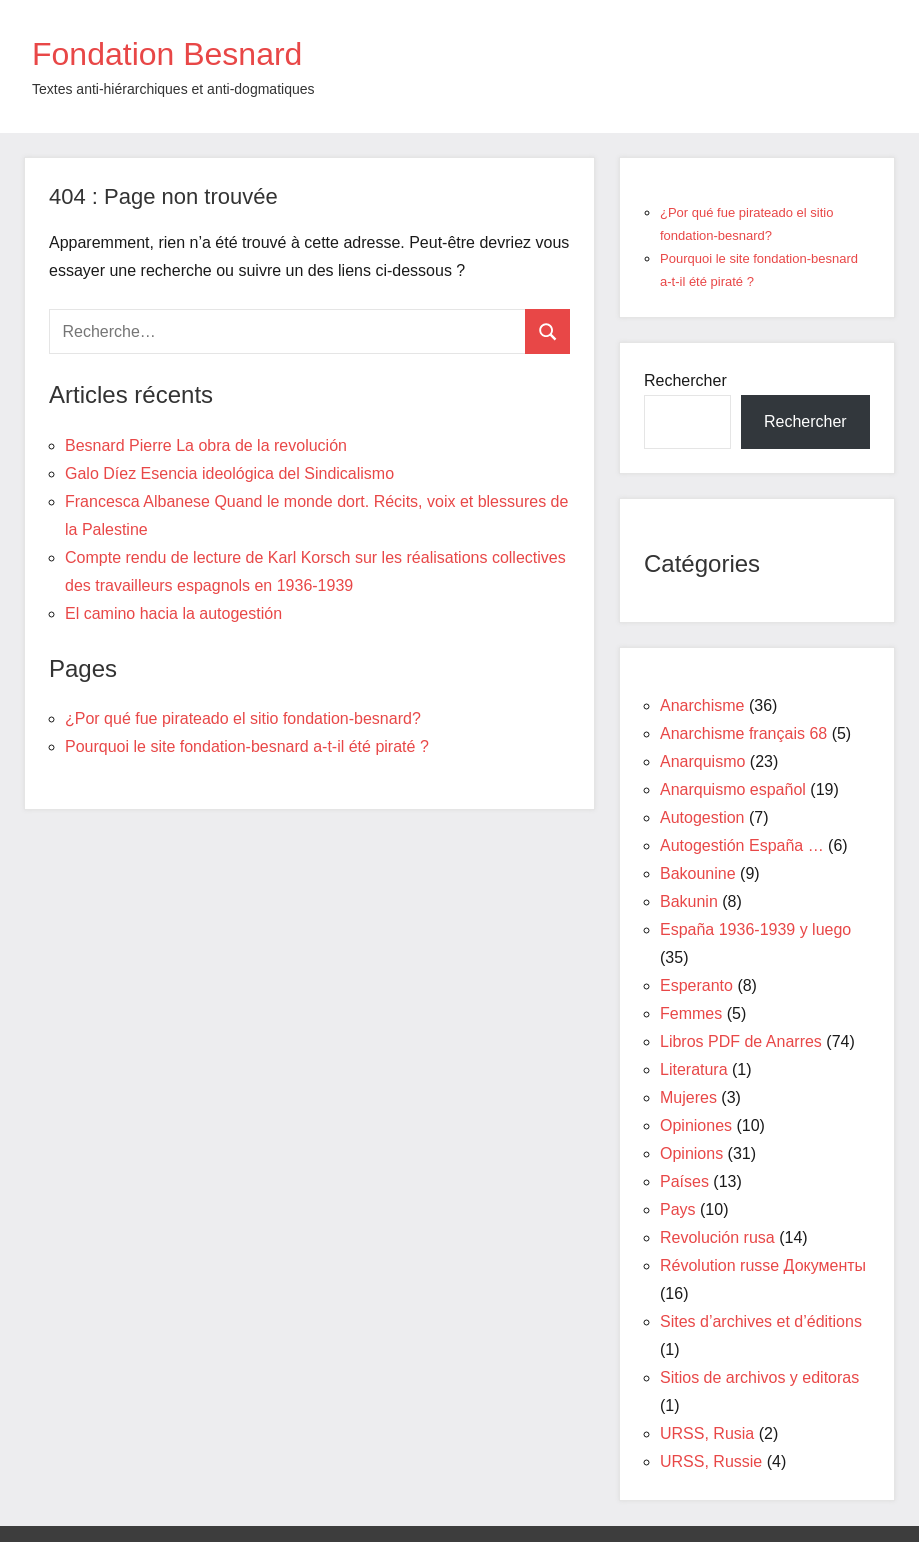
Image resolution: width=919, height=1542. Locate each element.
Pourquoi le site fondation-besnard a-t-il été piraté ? (247, 746)
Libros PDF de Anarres (741, 1041)
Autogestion (702, 817)
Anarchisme (702, 705)
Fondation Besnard (167, 54)
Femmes (691, 1013)
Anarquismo (702, 761)
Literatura (694, 1069)
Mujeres (688, 1097)
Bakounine (698, 873)
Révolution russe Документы (763, 1265)
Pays (678, 1209)
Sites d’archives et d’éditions (761, 1321)
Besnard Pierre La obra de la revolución (206, 445)
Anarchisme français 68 (743, 733)
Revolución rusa (717, 1237)
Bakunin (689, 901)
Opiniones (696, 1125)
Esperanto (696, 985)
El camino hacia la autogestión (173, 613)
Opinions (691, 1153)
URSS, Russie (711, 1461)
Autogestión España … (742, 845)
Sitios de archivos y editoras (759, 1377)
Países (684, 1181)
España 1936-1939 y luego (755, 929)
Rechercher (685, 380)
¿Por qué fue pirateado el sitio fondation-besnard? (243, 718)
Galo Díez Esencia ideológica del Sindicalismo (229, 473)
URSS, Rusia (707, 1433)
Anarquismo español (733, 789)
